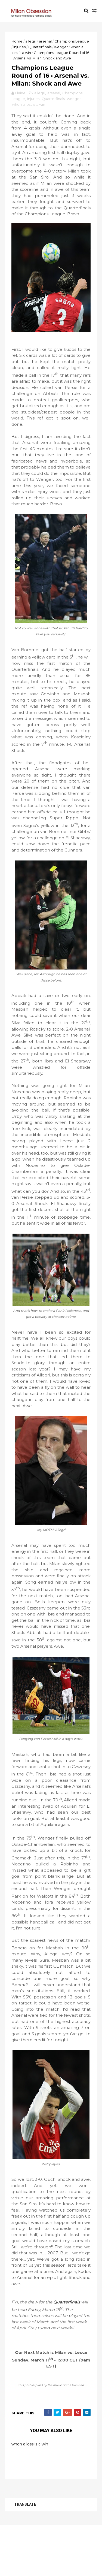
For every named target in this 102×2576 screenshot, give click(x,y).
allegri (31, 41)
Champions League (72, 41)
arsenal (46, 41)
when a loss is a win (29, 117)
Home (17, 41)
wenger (62, 47)
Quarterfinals (40, 47)
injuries (20, 47)
